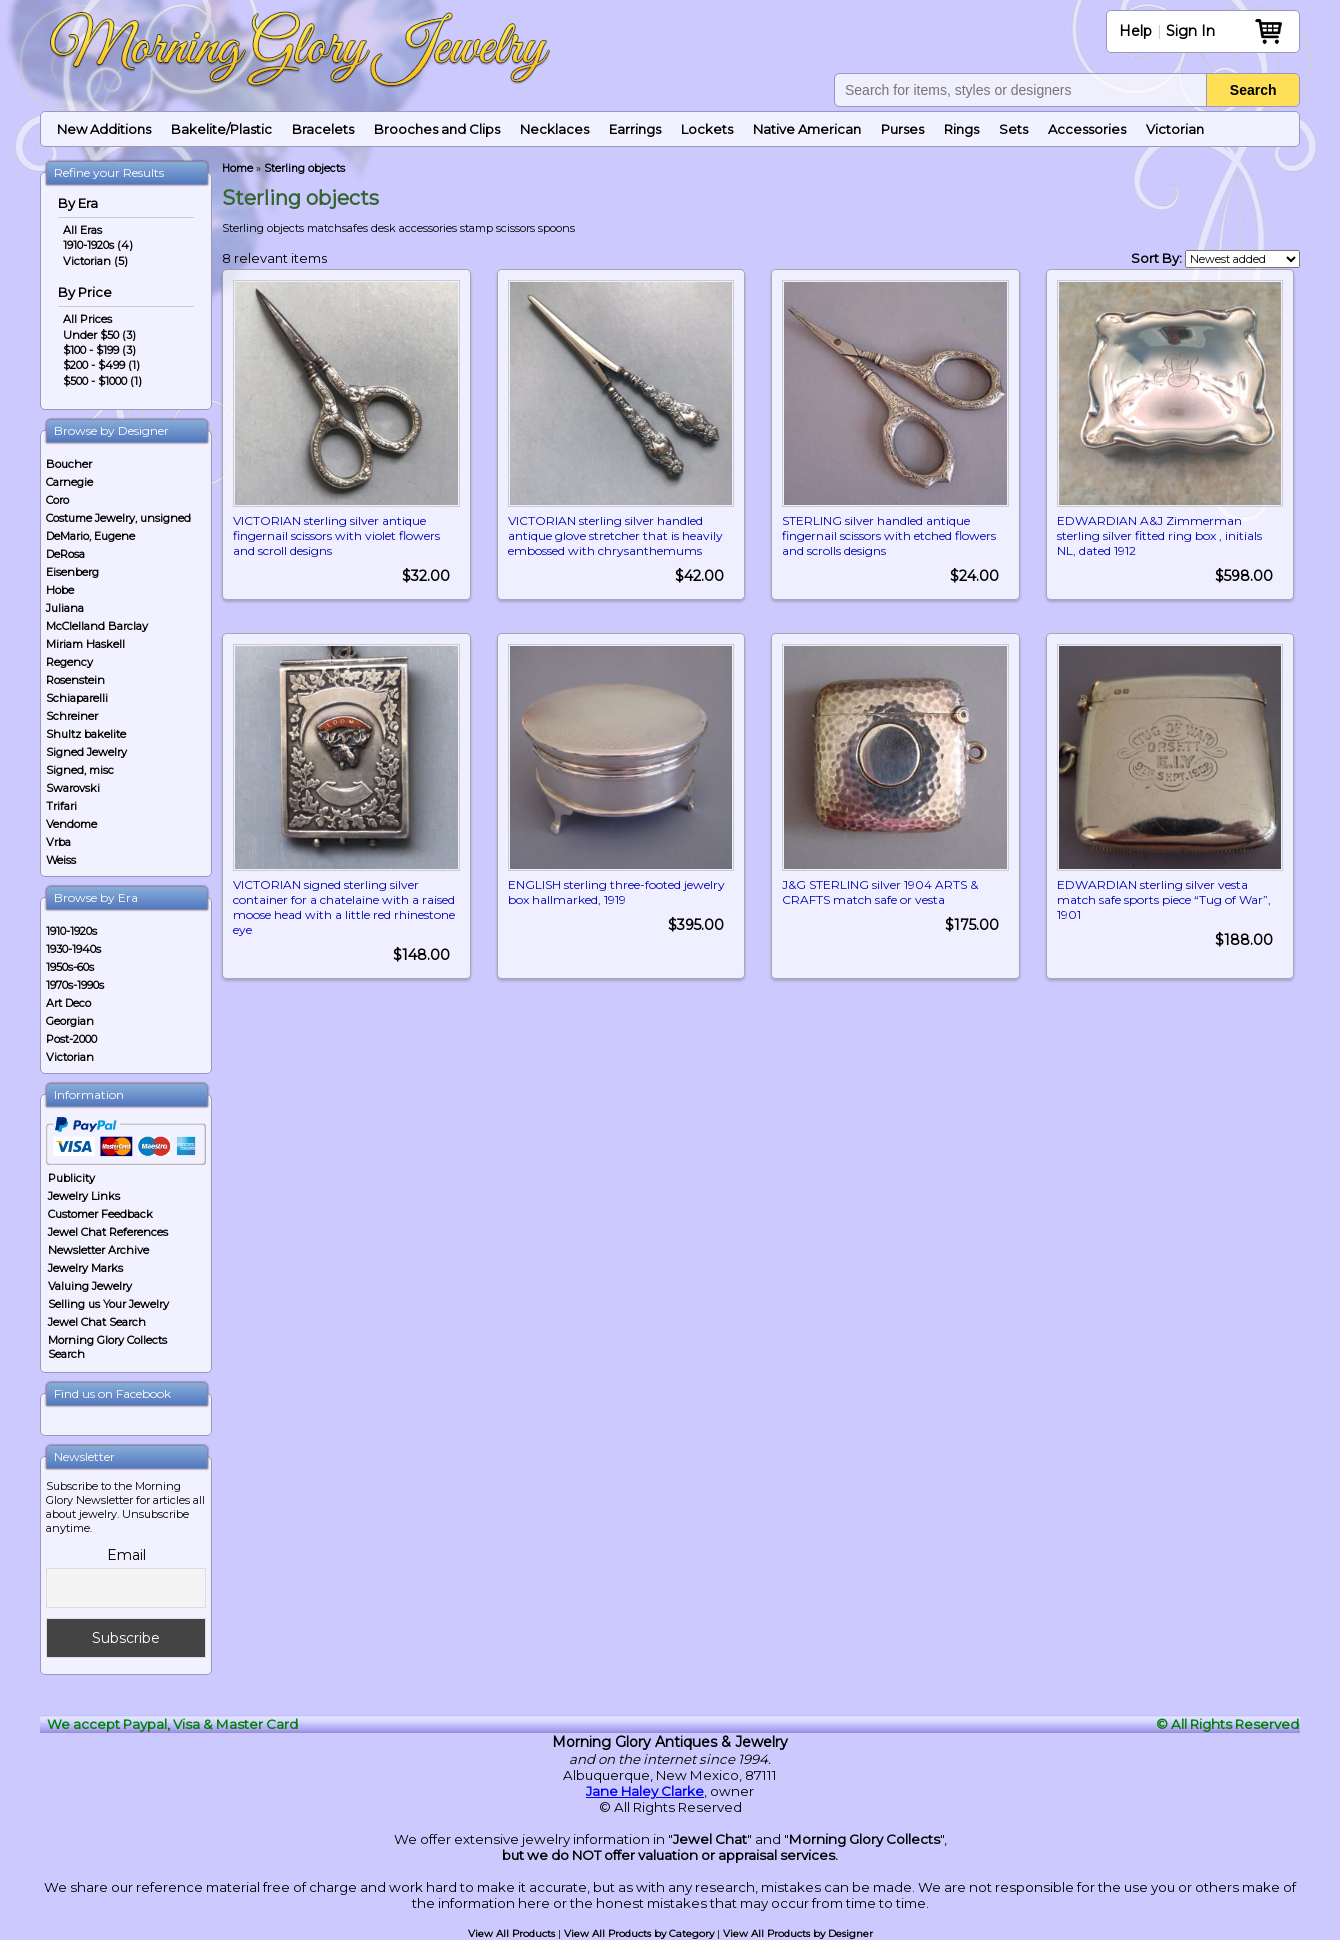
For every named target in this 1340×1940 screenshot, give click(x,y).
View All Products (511, 1933)
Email (126, 1555)
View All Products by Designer (798, 1933)
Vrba (58, 842)
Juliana (65, 608)
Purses (902, 129)
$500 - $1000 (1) (102, 381)
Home (237, 168)
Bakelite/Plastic (221, 129)
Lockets (707, 129)
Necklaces (554, 129)
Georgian (70, 1021)
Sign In (1190, 31)
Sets (1013, 129)
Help (1135, 31)
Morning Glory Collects (864, 1839)
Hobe (60, 590)
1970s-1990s (75, 985)
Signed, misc (80, 770)
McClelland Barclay (97, 626)
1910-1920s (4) (98, 245)
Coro (57, 500)
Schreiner (72, 716)
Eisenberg (72, 572)
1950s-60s (70, 967)
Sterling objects (304, 168)
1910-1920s (71, 931)
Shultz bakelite (86, 734)
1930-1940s (73, 949)
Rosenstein (75, 680)
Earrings (635, 129)
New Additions (104, 129)
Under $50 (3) (99, 335)
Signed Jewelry (86, 752)
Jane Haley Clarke (645, 1791)
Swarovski (73, 788)
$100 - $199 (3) (99, 350)
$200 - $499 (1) (101, 365)
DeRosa (65, 554)
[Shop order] (1242, 259)
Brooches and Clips (437, 129)
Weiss (61, 860)
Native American (807, 129)
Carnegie (69, 482)
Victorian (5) (95, 261)
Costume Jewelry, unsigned (118, 518)
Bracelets (323, 129)
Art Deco (68, 1003)
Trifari (61, 806)
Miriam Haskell (85, 644)
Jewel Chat (710, 1839)
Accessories (1087, 129)
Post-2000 (71, 1039)
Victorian (1175, 129)
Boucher (69, 464)
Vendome (71, 824)
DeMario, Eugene (90, 536)
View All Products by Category (639, 1933)
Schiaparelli (77, 698)
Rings (961, 129)
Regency (69, 662)
